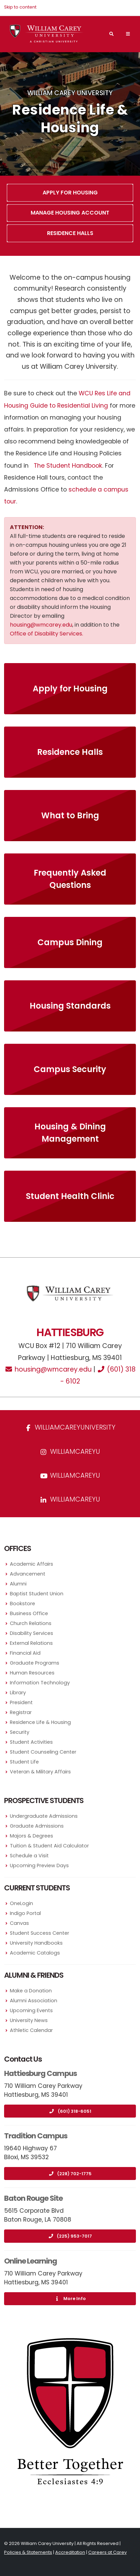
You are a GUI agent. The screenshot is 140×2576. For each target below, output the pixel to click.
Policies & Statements (28, 2552)
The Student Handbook (68, 466)
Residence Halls (70, 233)
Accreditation (70, 2552)
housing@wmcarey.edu (41, 625)
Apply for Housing (70, 688)
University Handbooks (36, 1943)
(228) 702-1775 (70, 2174)
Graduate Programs (34, 1662)
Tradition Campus (35, 2136)
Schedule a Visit (29, 1855)
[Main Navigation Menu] (128, 33)
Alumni (18, 1583)
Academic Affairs (31, 1564)
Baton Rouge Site (33, 2198)
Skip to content (20, 7)
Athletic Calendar (31, 2030)
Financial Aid (25, 1653)
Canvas (19, 1923)
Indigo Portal (25, 1913)
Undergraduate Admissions (44, 1816)
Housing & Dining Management (70, 1132)
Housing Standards (70, 1005)
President (21, 1702)
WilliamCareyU (70, 1475)
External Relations (31, 1643)
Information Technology (40, 1682)
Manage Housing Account (70, 213)
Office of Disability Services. (46, 634)
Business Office (29, 1613)
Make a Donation (31, 1990)
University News (29, 2020)
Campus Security (70, 1069)
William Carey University (70, 93)
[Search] (111, 34)
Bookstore (22, 1603)
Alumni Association (33, 2000)
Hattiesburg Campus (40, 2073)
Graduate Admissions (37, 1826)
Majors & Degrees (31, 1835)
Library (18, 1692)
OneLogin (21, 1903)
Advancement (27, 1573)
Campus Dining (70, 942)
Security (19, 1732)
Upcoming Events (31, 2010)
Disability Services (31, 1633)
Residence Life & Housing (40, 1722)
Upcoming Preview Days (39, 1865)
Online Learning (30, 2261)
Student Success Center (39, 1933)
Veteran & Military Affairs (40, 1771)
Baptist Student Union (36, 1593)
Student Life (24, 1761)
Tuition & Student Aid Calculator (49, 1845)
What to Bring (70, 815)
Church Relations (30, 1623)
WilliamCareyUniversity (70, 1427)
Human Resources (32, 1672)
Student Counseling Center (43, 1751)
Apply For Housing (70, 192)
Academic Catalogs (35, 1952)
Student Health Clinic (70, 1196)
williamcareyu (70, 1451)
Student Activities (31, 1742)
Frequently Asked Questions (70, 879)
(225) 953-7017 (70, 2236)
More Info (70, 2298)
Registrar (21, 1712)
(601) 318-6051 (70, 2111)
